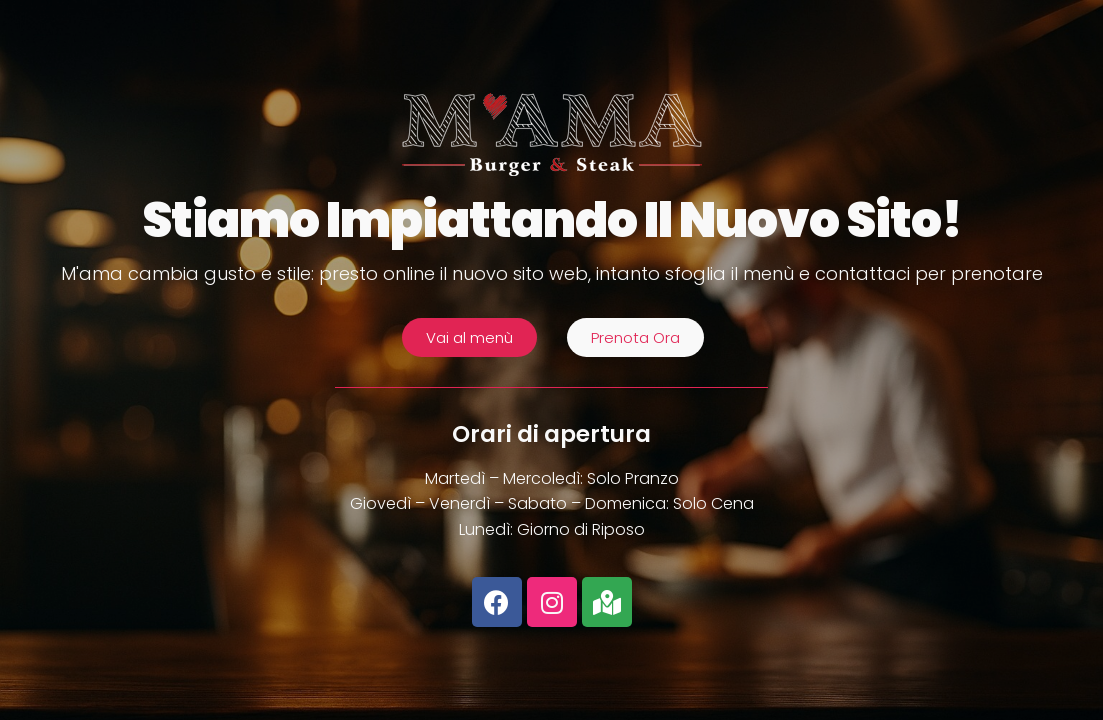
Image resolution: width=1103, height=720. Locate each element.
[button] (469, 337)
